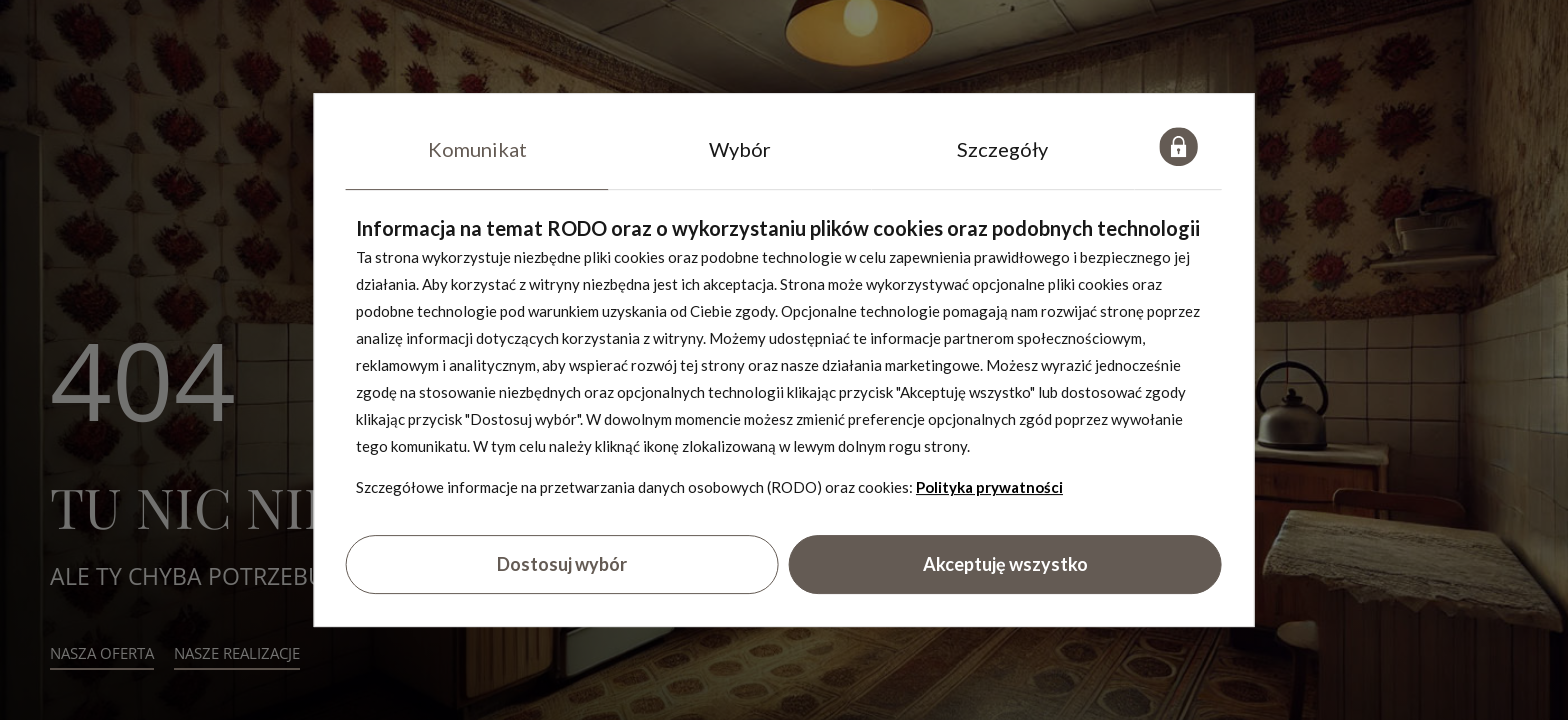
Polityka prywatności (989, 487)
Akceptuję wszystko (1005, 565)
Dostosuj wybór (562, 565)
